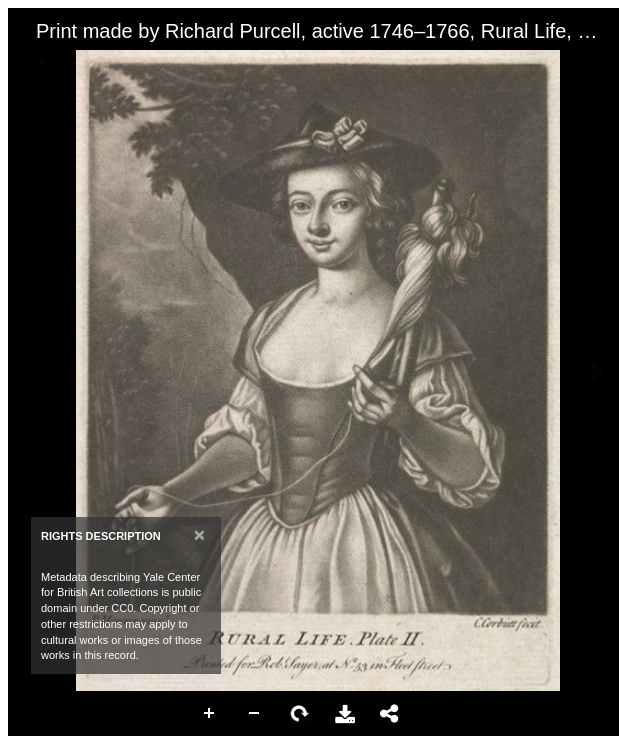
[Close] (199, 534)
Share (390, 714)
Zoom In (210, 714)
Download (345, 714)
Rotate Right (300, 714)
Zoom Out (255, 714)
